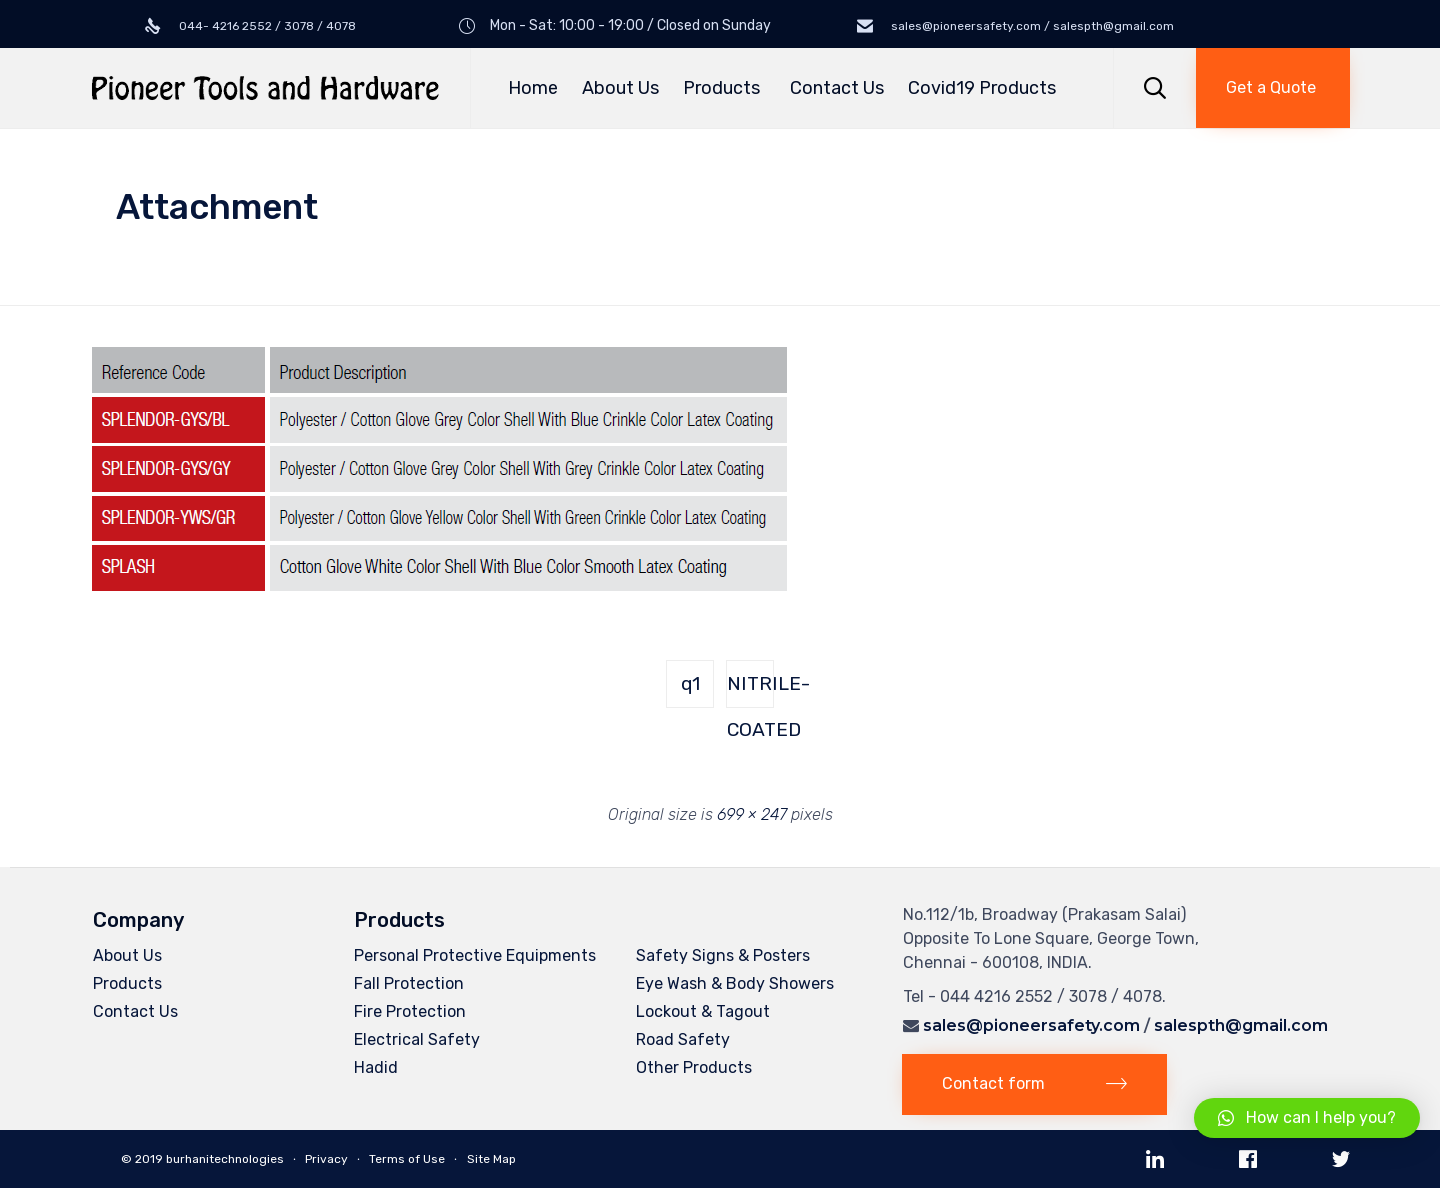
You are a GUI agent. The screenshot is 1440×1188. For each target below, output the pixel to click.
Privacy (326, 1159)
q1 (690, 683)
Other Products (694, 1067)
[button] (1273, 88)
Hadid (376, 1067)
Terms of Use (407, 1159)
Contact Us (837, 88)
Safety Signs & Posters (723, 955)
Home (533, 88)
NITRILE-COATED (750, 690)
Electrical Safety (417, 1039)
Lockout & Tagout (703, 1011)
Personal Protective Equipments (475, 955)
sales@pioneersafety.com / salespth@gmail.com (1031, 26)
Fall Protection (409, 983)
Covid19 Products (982, 88)
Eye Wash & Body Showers (735, 983)
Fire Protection (410, 1011)
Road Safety (683, 1039)
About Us (620, 88)
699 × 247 (752, 814)
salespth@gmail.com (1241, 1025)
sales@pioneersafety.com (1031, 1025)
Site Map (491, 1159)
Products (724, 88)
